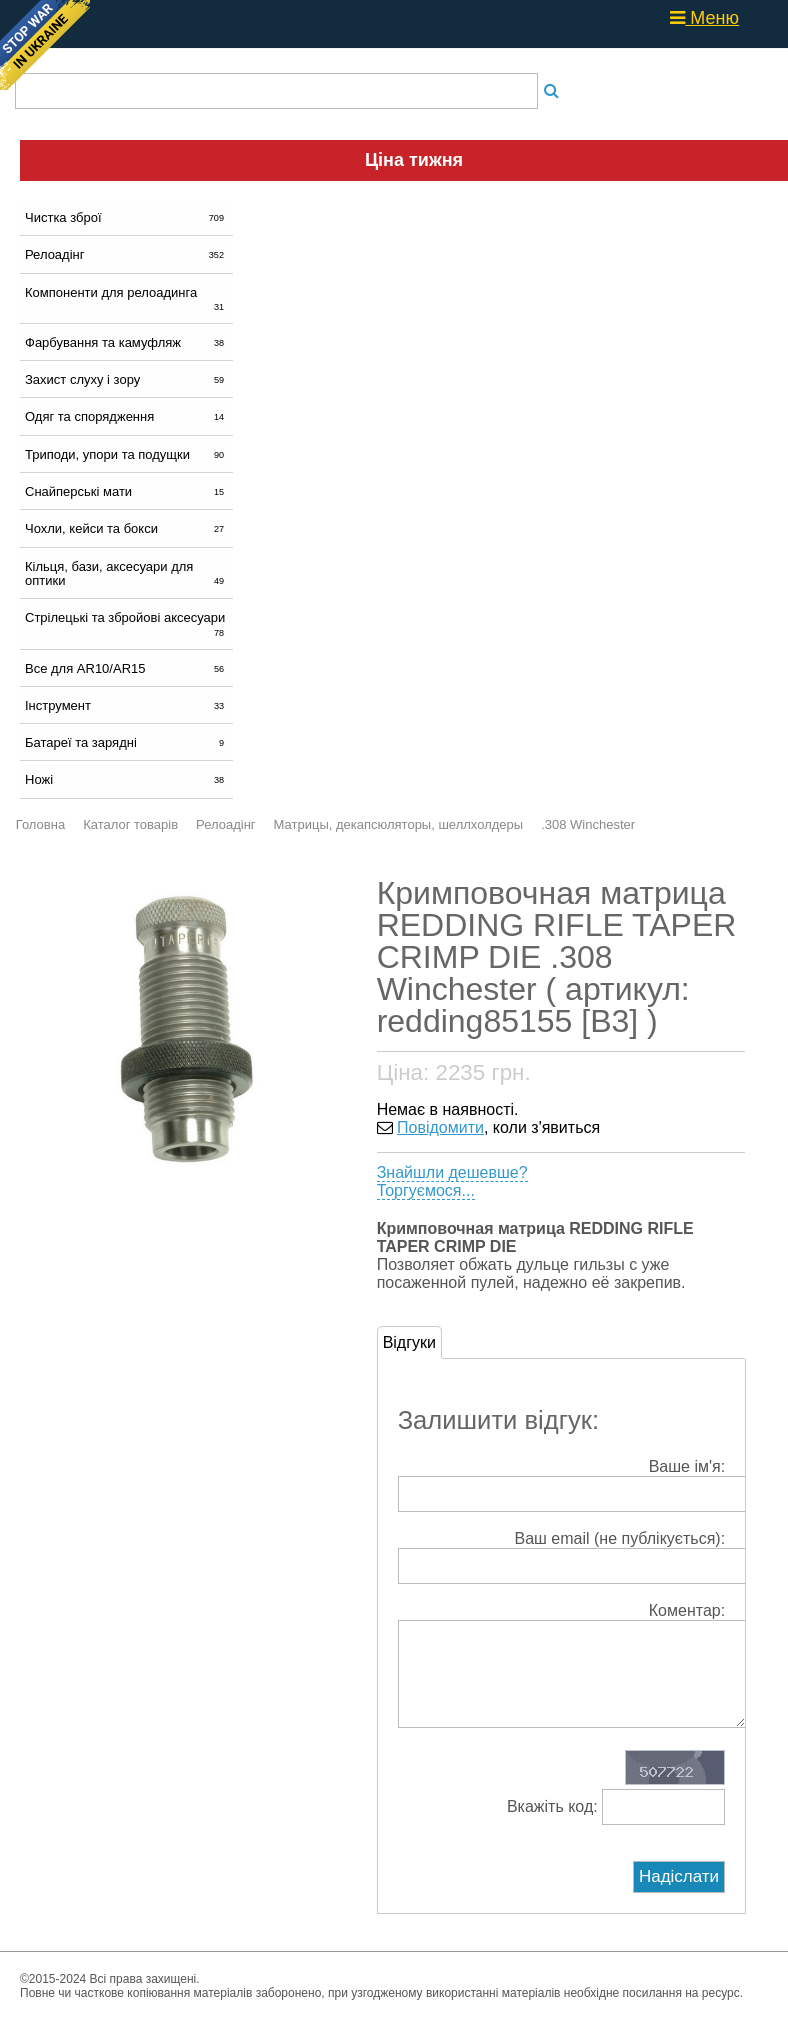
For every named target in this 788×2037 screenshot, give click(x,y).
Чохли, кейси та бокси (126, 528)
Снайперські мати (126, 491)
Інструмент (126, 705)
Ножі (126, 779)
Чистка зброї (126, 217)
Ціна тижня (414, 160)
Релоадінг (126, 254)
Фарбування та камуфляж (126, 342)
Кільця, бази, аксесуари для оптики (126, 573)
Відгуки (409, 1342)
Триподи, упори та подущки (126, 454)
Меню (704, 18)
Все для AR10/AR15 (126, 668)
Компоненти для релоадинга (126, 299)
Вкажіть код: (616, 1826)
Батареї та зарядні (126, 742)
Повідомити (440, 1127)
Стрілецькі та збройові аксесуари (126, 624)
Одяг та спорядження (126, 416)
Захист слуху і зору (126, 379)
